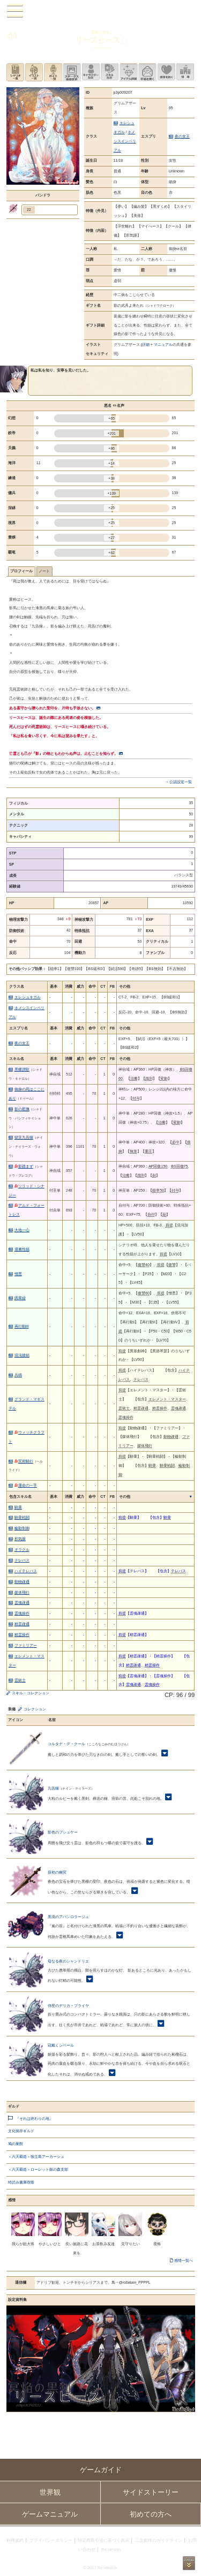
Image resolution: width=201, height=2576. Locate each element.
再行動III (21, 1326)
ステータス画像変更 (71, 72)
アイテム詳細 (128, 72)
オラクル (21, 1549)
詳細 (146, 344)
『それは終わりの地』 (34, 2118)
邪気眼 (20, 1539)
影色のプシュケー (63, 1832)
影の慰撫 (21, 1109)
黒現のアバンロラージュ (68, 1917)
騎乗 (18, 1507)
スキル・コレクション (30, 1693)
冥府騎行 (23, 1461)
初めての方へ (151, 2514)
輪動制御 (21, 1528)
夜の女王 (182, 136)
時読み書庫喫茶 (21, 2182)
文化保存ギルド (21, 2131)
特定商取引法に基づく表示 (103, 2540)
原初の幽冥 (57, 1872)
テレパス (21, 1560)
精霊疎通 (21, 1624)
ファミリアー (25, 1645)
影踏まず (23, 1166)
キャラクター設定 (91, 72)
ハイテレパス (25, 1571)
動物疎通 (21, 1582)
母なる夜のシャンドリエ (68, 1961)
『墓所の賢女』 (100, 32)
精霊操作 (21, 1634)
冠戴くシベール (61, 2045)
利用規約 (15, 2540)
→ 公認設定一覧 (178, 782)
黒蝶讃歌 (21, 1069)
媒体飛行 (21, 1592)
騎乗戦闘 (21, 1517)
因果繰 (20, 1298)
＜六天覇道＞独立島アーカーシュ (36, 2156)
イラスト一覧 (34, 72)
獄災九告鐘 (23, 1137)
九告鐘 (53, 1788)
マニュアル (163, 344)
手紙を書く (147, 72)
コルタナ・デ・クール (66, 1744)
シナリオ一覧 (15, 72)
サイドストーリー (150, 2492)
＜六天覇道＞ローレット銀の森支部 (38, 2169)
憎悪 (18, 1274)
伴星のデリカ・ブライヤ (68, 2005)
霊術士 (20, 1680)
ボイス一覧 (53, 72)
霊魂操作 (21, 1613)
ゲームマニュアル (50, 2514)
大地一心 (21, 1230)
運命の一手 (25, 1485)
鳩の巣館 (15, 2144)
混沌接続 (21, 1355)
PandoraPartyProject (100, 11)
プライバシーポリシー (50, 2540)
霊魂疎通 (21, 1602)
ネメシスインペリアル (125, 141)
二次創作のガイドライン (158, 2540)
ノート (44, 571)
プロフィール (21, 571)
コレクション (35, 1709)
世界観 (50, 2492)
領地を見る (185, 72)
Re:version (111, 2549)
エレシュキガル (27, 997)
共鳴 (18, 1375)
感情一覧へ (183, 2260)
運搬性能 (21, 1249)
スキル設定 (109, 72)
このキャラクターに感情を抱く (166, 72)
